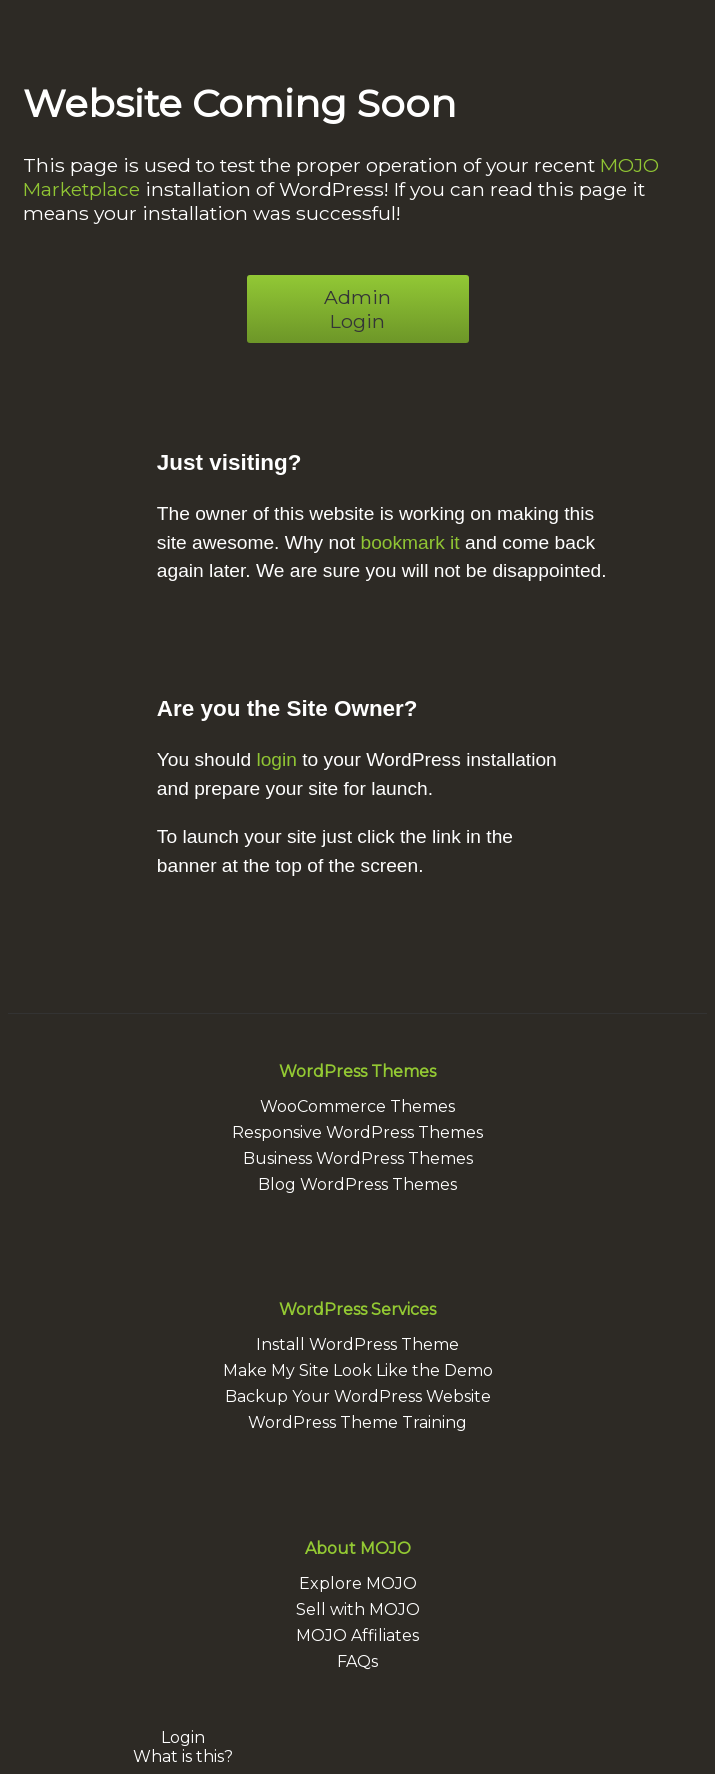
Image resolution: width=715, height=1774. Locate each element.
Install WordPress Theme (357, 1344)
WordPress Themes (357, 1071)
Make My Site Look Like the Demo (358, 1370)
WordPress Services (357, 1309)
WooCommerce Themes (357, 1106)
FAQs (357, 1661)
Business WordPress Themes (358, 1158)
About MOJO (358, 1548)
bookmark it (409, 542)
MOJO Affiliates (357, 1635)
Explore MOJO (358, 1583)
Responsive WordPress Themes (357, 1132)
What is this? (183, 1756)
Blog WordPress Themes (357, 1184)
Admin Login (357, 309)
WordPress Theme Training (357, 1422)
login (276, 759)
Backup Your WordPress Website (358, 1396)
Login (183, 1737)
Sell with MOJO (358, 1609)
